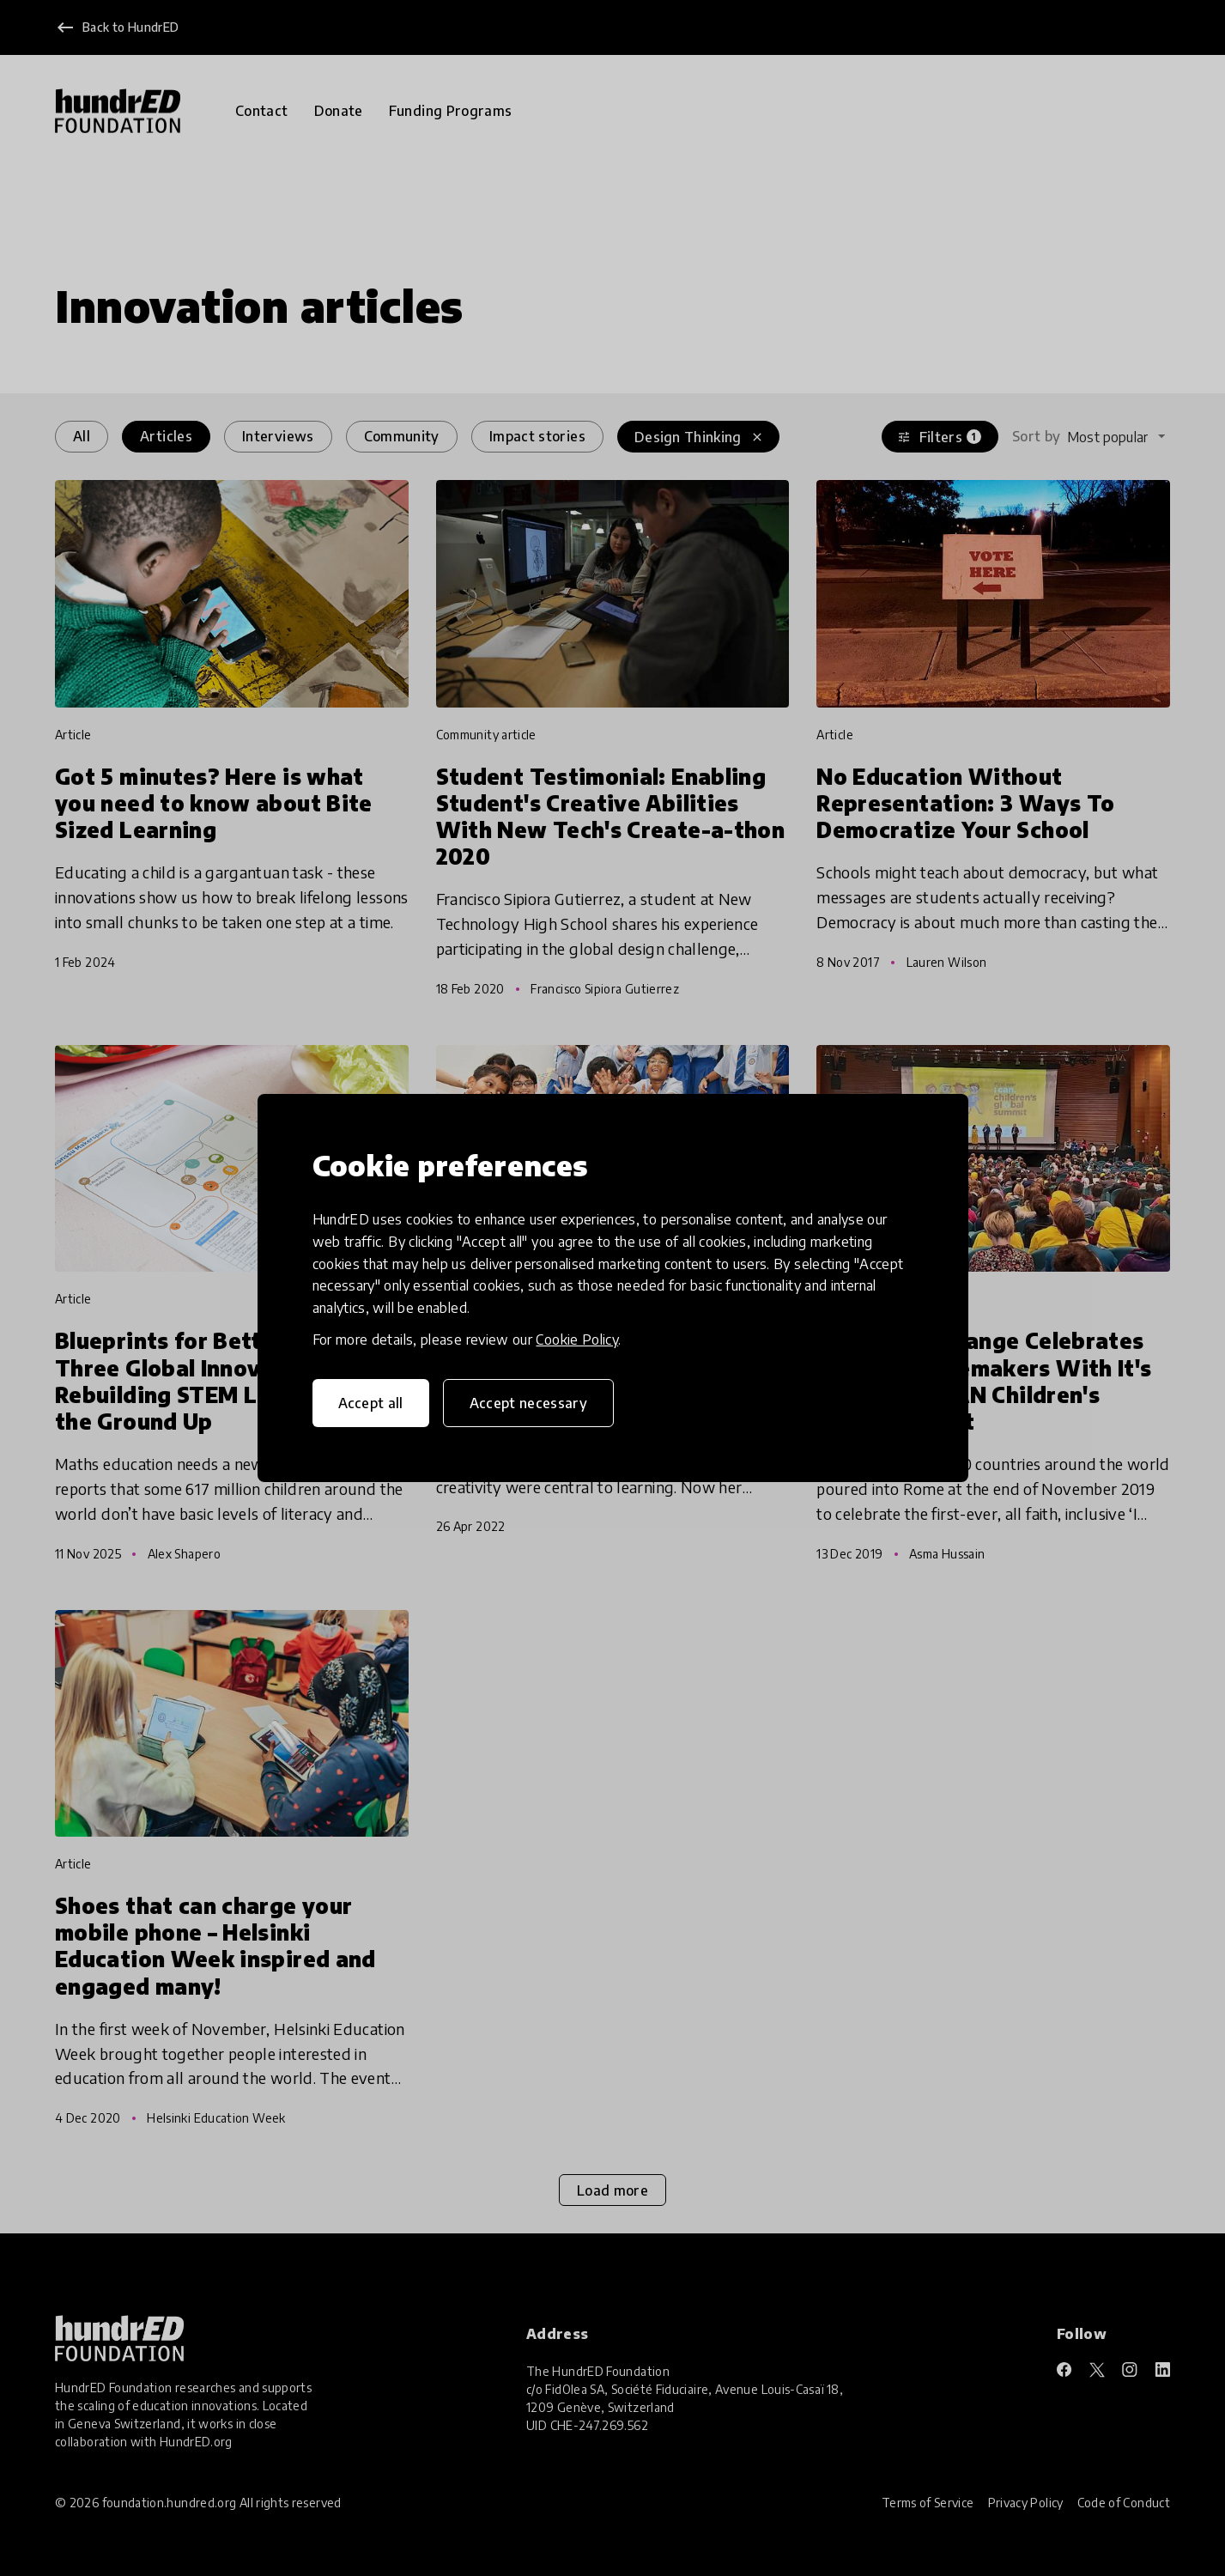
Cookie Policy (577, 1339)
